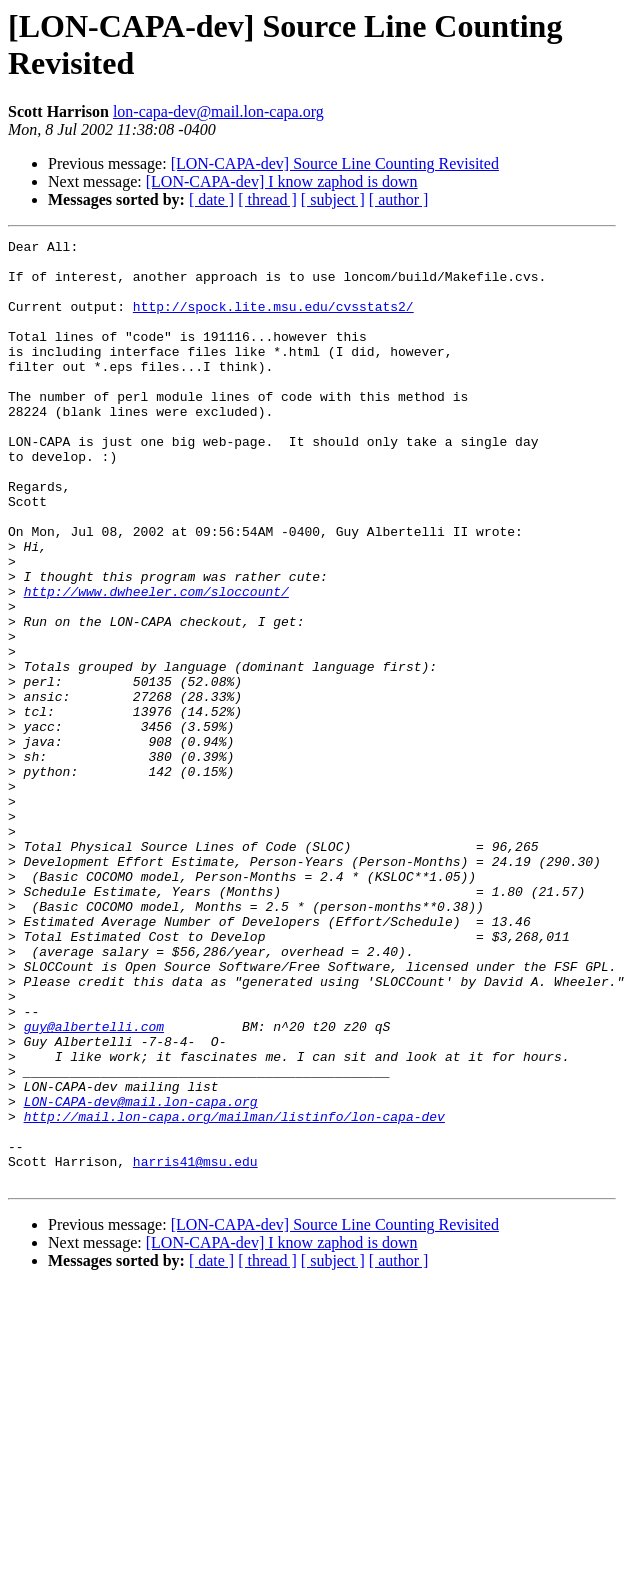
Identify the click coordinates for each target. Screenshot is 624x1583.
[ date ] (211, 199)
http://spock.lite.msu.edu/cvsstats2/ (273, 321)
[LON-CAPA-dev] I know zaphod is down (282, 181)
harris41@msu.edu (195, 1347)
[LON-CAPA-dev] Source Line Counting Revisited (335, 163)
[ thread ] (267, 199)
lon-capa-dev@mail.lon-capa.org (218, 111)
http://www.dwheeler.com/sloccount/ (156, 663)
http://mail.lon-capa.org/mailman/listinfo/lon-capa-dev (234, 1293)
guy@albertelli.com (94, 1185)
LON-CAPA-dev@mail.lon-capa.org (141, 1275)
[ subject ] (333, 199)
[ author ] (399, 199)
